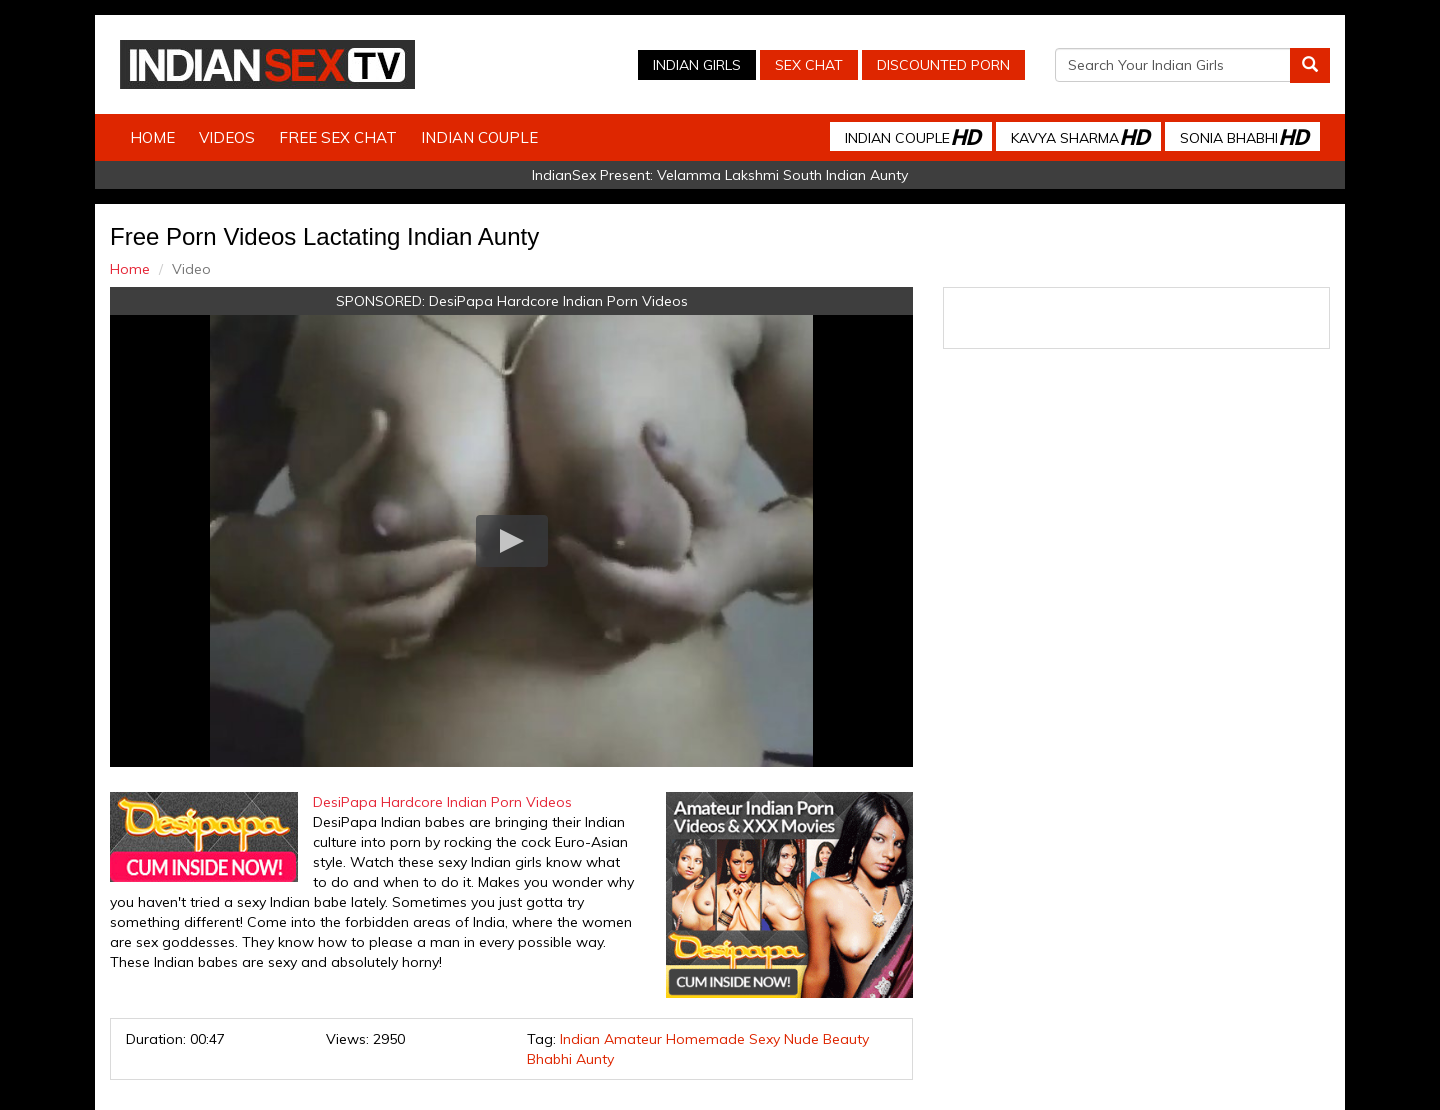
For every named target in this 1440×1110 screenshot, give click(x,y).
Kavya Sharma (1080, 136)
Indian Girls (697, 65)
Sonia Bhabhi (1244, 136)
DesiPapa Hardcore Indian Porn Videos (558, 301)
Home (152, 137)
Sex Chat (809, 65)
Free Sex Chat (338, 137)
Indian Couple (479, 137)
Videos (227, 137)
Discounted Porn (943, 65)
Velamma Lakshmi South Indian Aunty (782, 175)
